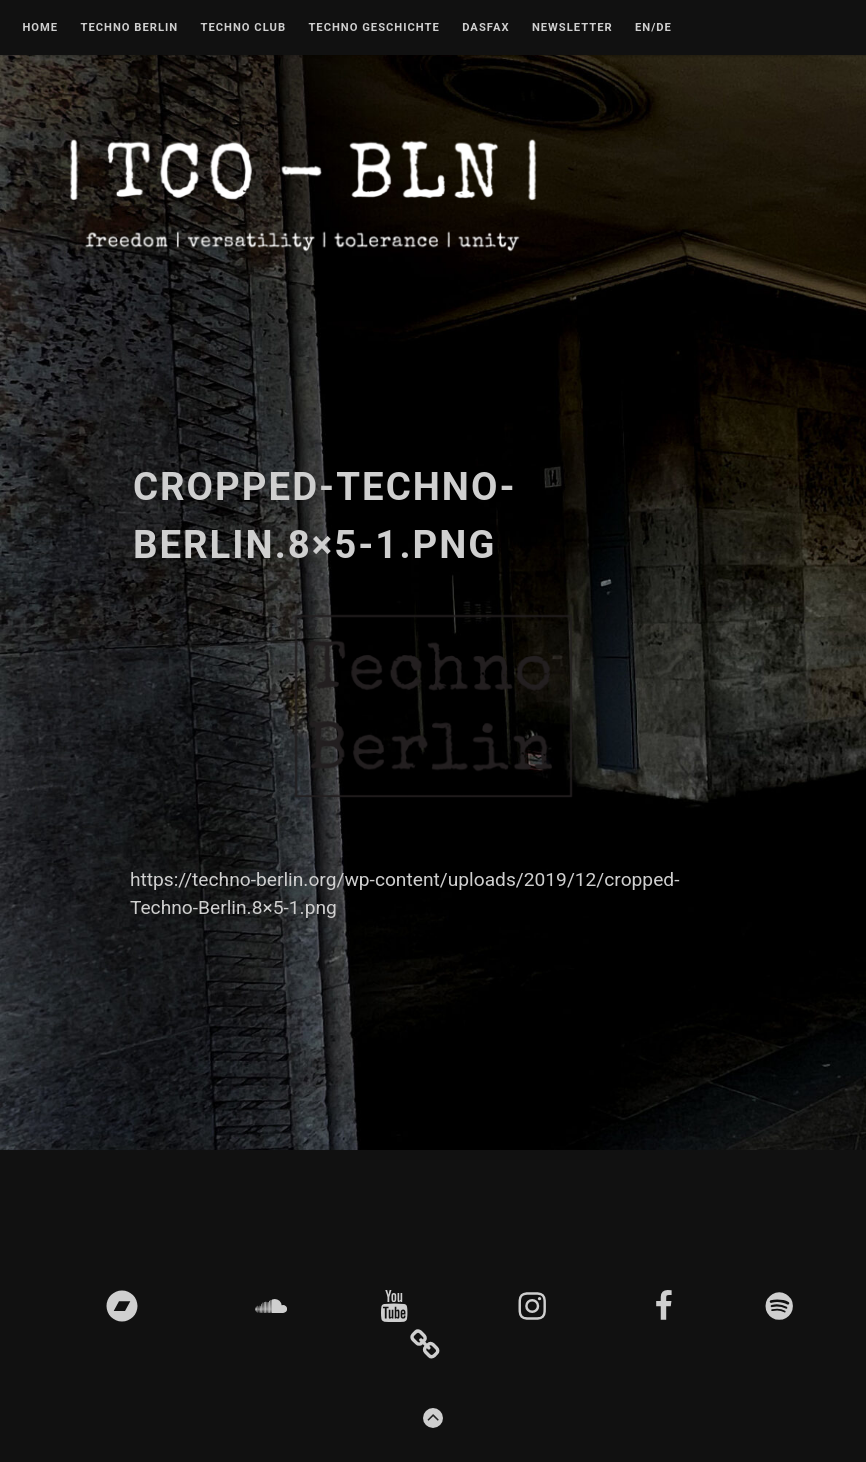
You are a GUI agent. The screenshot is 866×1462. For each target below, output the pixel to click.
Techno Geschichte (373, 28)
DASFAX (485, 28)
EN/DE (653, 28)
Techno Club (243, 28)
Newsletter (572, 28)
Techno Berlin (129, 28)
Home (40, 28)
